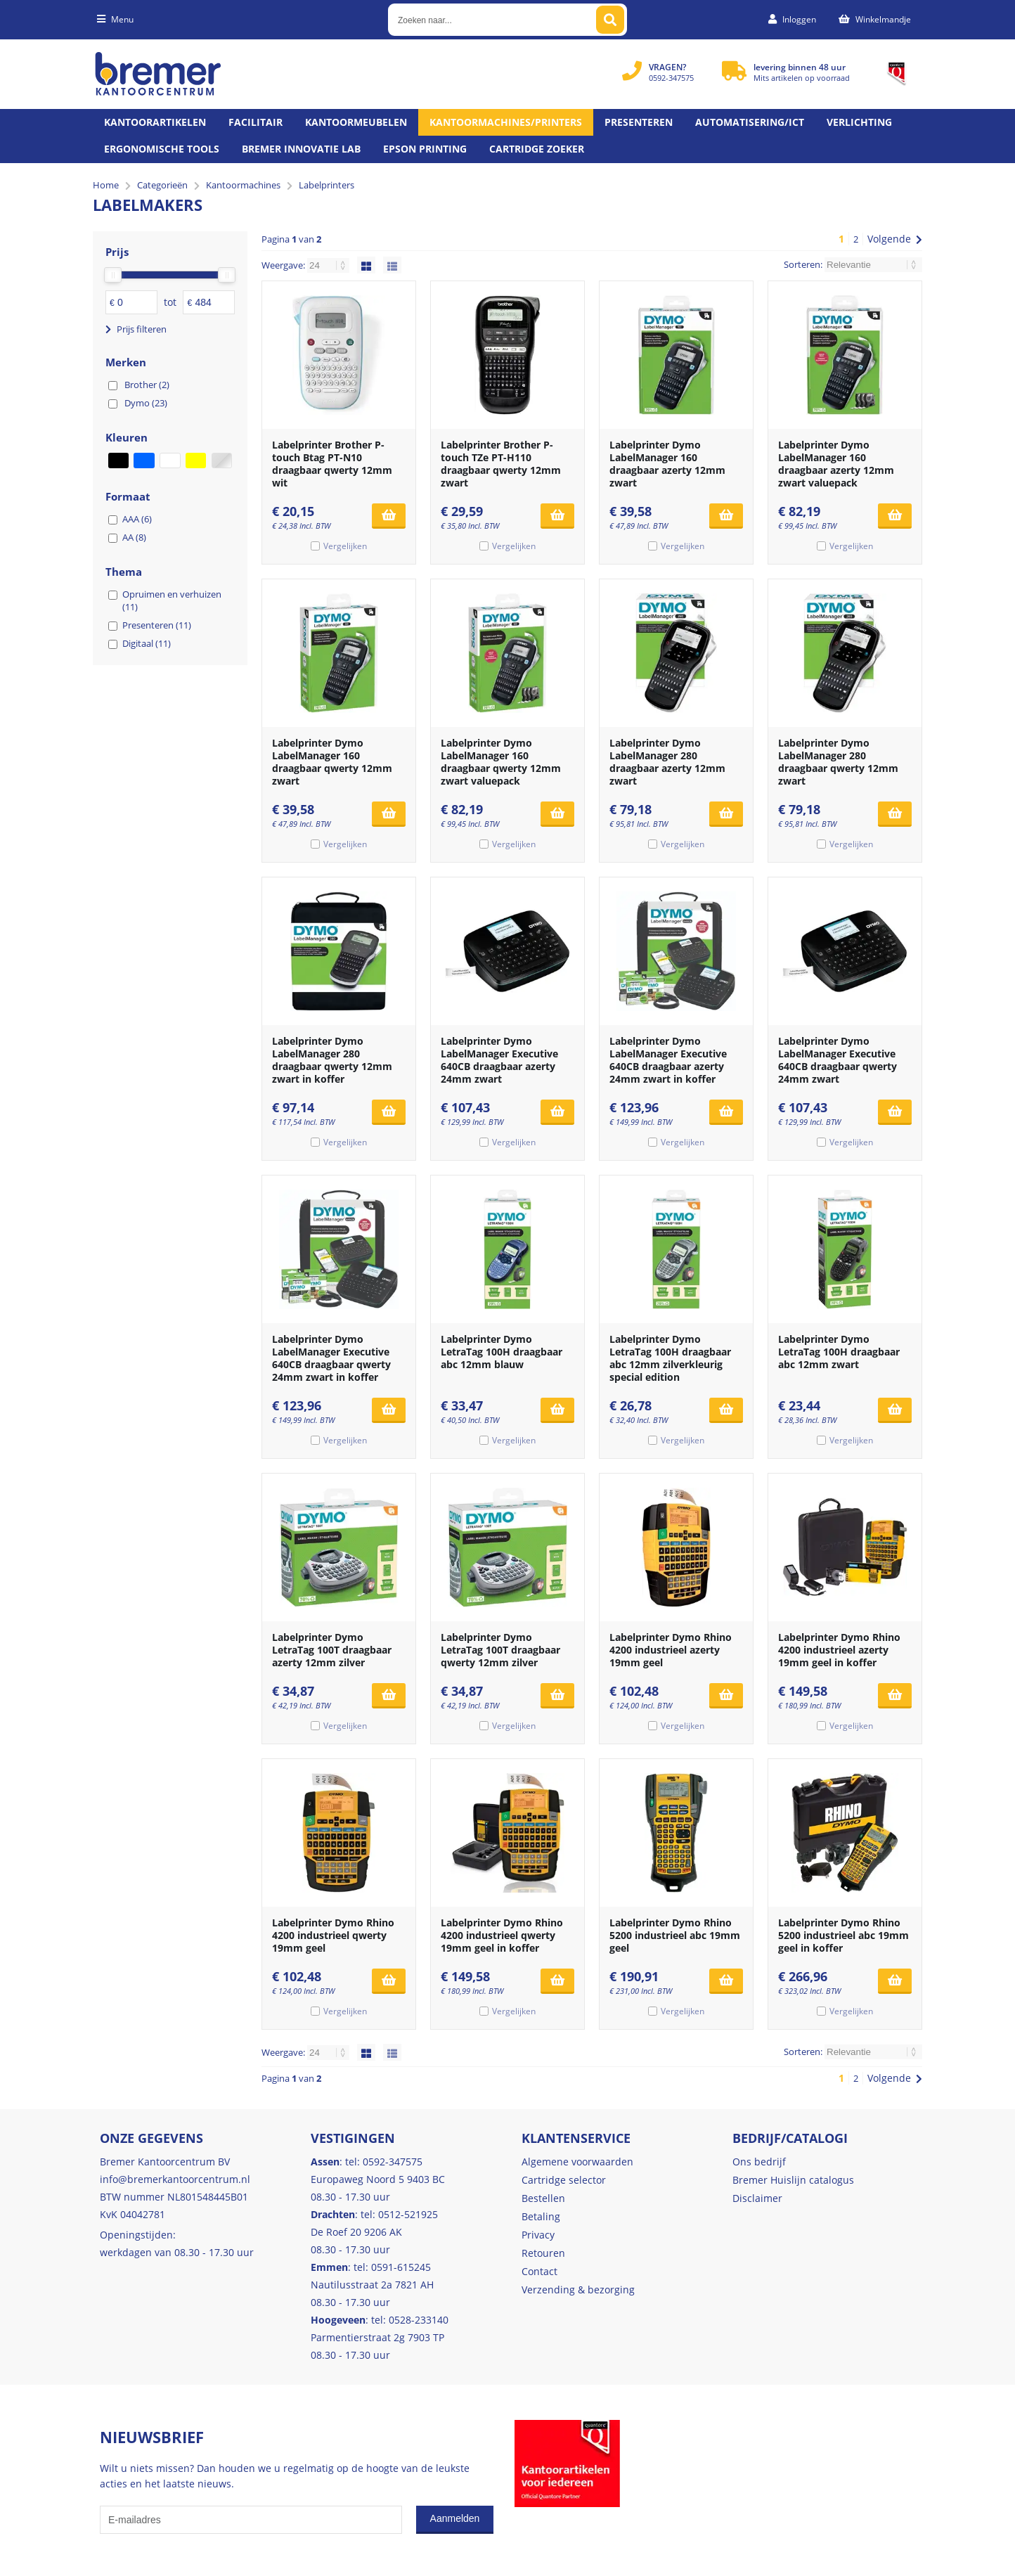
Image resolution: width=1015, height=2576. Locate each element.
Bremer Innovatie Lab (301, 148)
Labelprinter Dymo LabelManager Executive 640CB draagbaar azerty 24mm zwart (499, 1060)
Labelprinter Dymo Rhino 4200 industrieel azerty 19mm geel (670, 1649)
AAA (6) (137, 519)
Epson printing (425, 148)
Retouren (543, 2253)
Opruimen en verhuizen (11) (171, 600)
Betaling (541, 2216)
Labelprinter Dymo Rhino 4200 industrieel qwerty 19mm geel (333, 1935)
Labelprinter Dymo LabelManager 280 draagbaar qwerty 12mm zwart (838, 761)
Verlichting (859, 122)
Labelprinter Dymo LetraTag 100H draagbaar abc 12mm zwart (839, 1351)
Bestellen (543, 2198)
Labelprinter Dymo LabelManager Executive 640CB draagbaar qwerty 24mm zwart (837, 1060)
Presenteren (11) (156, 625)
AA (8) (134, 537)
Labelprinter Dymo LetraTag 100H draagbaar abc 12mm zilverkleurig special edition (670, 1358)
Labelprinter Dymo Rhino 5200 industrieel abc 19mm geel (674, 1935)
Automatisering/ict (749, 122)
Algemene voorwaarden (577, 2161)
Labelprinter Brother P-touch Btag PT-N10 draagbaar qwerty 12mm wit (332, 463)
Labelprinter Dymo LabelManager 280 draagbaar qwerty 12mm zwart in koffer (332, 1060)
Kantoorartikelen (155, 122)
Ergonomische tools (161, 148)
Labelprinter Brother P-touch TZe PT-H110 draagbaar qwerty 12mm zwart (501, 463)
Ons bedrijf (759, 2161)
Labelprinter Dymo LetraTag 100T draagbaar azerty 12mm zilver (332, 1649)
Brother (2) (146, 384)
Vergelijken (345, 546)
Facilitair (255, 122)
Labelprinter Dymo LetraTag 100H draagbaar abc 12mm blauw (501, 1351)
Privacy (538, 2234)
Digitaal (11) (146, 643)
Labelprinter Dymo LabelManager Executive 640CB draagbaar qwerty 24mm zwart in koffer (331, 1358)
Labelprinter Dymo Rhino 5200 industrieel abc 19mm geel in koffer (843, 1935)
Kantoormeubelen (356, 122)
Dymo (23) (145, 403)
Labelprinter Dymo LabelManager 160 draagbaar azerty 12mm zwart (667, 463)
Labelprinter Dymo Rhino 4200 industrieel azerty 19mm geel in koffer (839, 1649)
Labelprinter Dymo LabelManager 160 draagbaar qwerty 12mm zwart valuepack (501, 761)
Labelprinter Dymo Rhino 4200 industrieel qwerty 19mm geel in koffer (502, 1935)
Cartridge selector (564, 2180)
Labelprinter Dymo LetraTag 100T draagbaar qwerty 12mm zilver (500, 1649)
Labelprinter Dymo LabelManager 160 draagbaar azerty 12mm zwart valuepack (836, 463)
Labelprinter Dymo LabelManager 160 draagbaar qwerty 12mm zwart (332, 761)
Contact (539, 2271)
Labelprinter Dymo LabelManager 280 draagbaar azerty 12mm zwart (667, 761)
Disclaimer (757, 2198)
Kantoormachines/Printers (505, 122)
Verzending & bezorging (578, 2289)
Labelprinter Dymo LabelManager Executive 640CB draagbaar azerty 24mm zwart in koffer (668, 1060)
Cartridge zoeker (536, 148)
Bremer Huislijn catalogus (793, 2180)
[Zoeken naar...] (610, 20)
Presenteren (639, 122)
